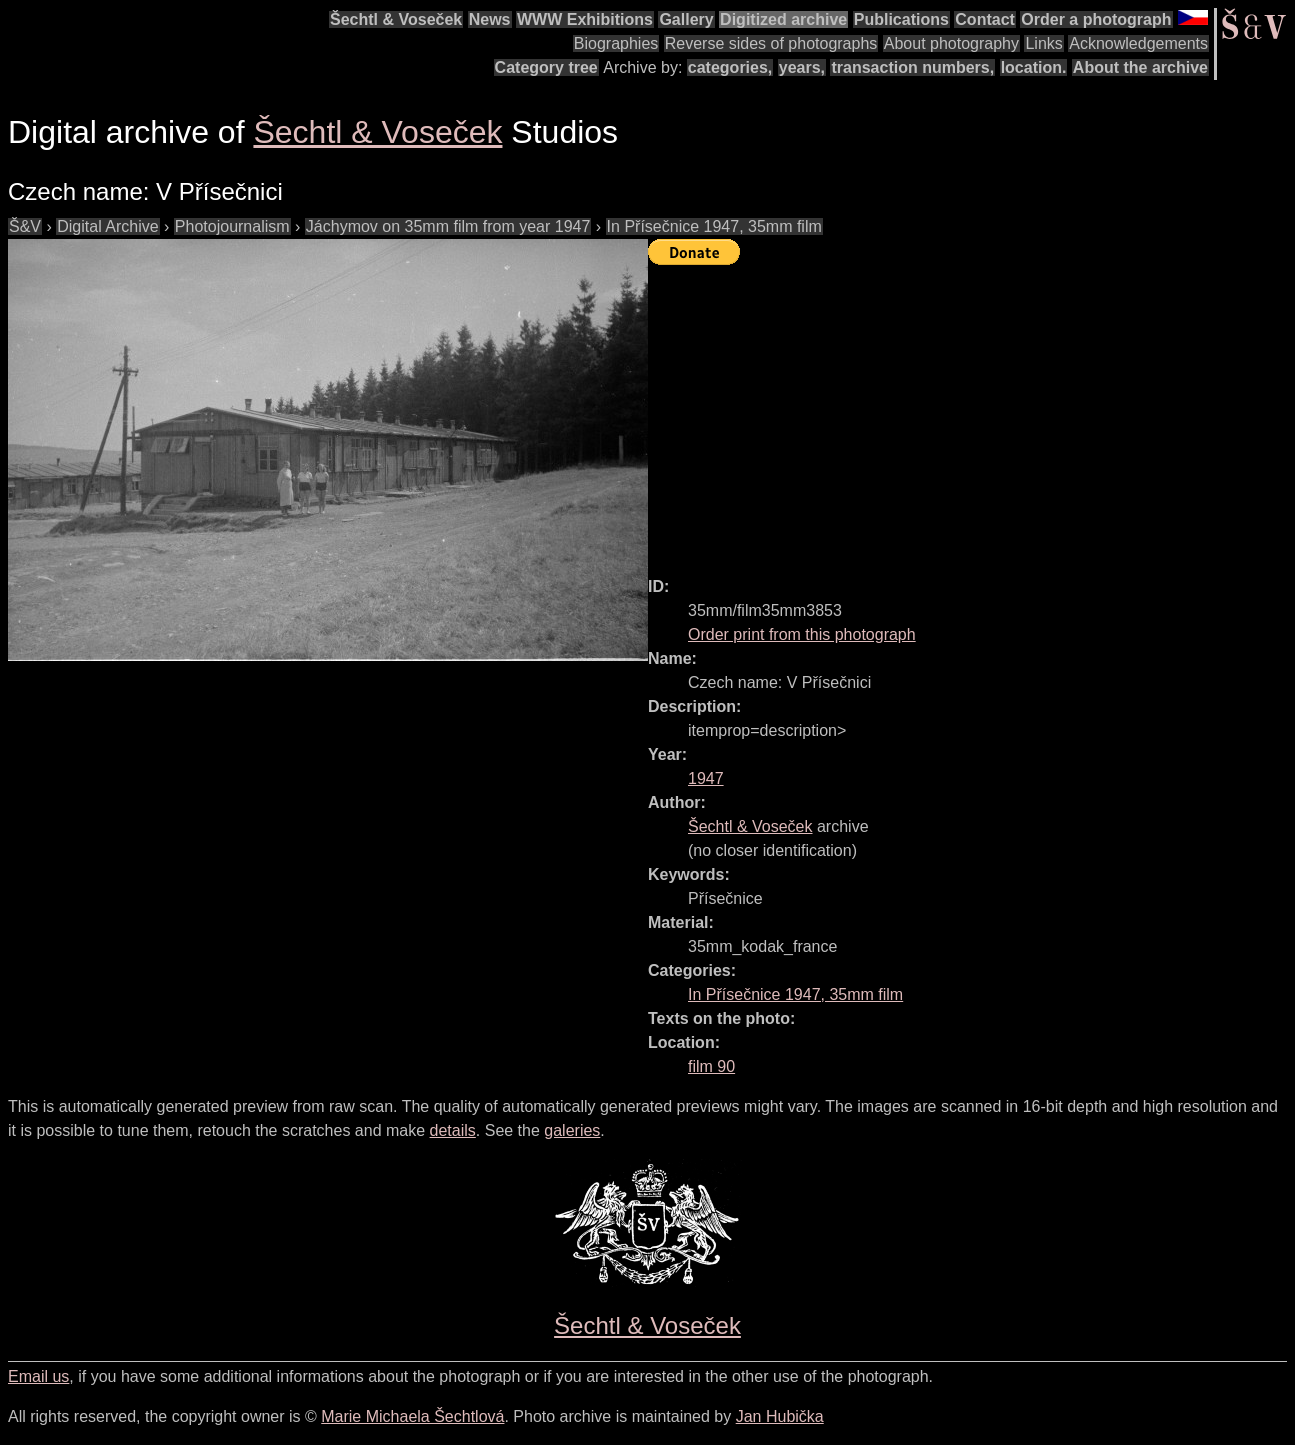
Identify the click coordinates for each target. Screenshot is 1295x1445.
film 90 (711, 1066)
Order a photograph (1096, 19)
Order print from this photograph (802, 634)
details (453, 1130)
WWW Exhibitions (585, 19)
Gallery (686, 19)
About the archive (1140, 67)
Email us (38, 1376)
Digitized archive (783, 19)
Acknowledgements (1138, 43)
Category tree (546, 67)
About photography (951, 43)
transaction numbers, (912, 67)
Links (1043, 43)
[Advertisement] (971, 412)
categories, (730, 67)
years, (802, 67)
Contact (985, 19)
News (490, 19)
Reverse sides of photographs (771, 43)
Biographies (616, 43)
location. (1034, 67)
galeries (572, 1130)
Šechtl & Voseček (396, 19)
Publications (901, 19)
